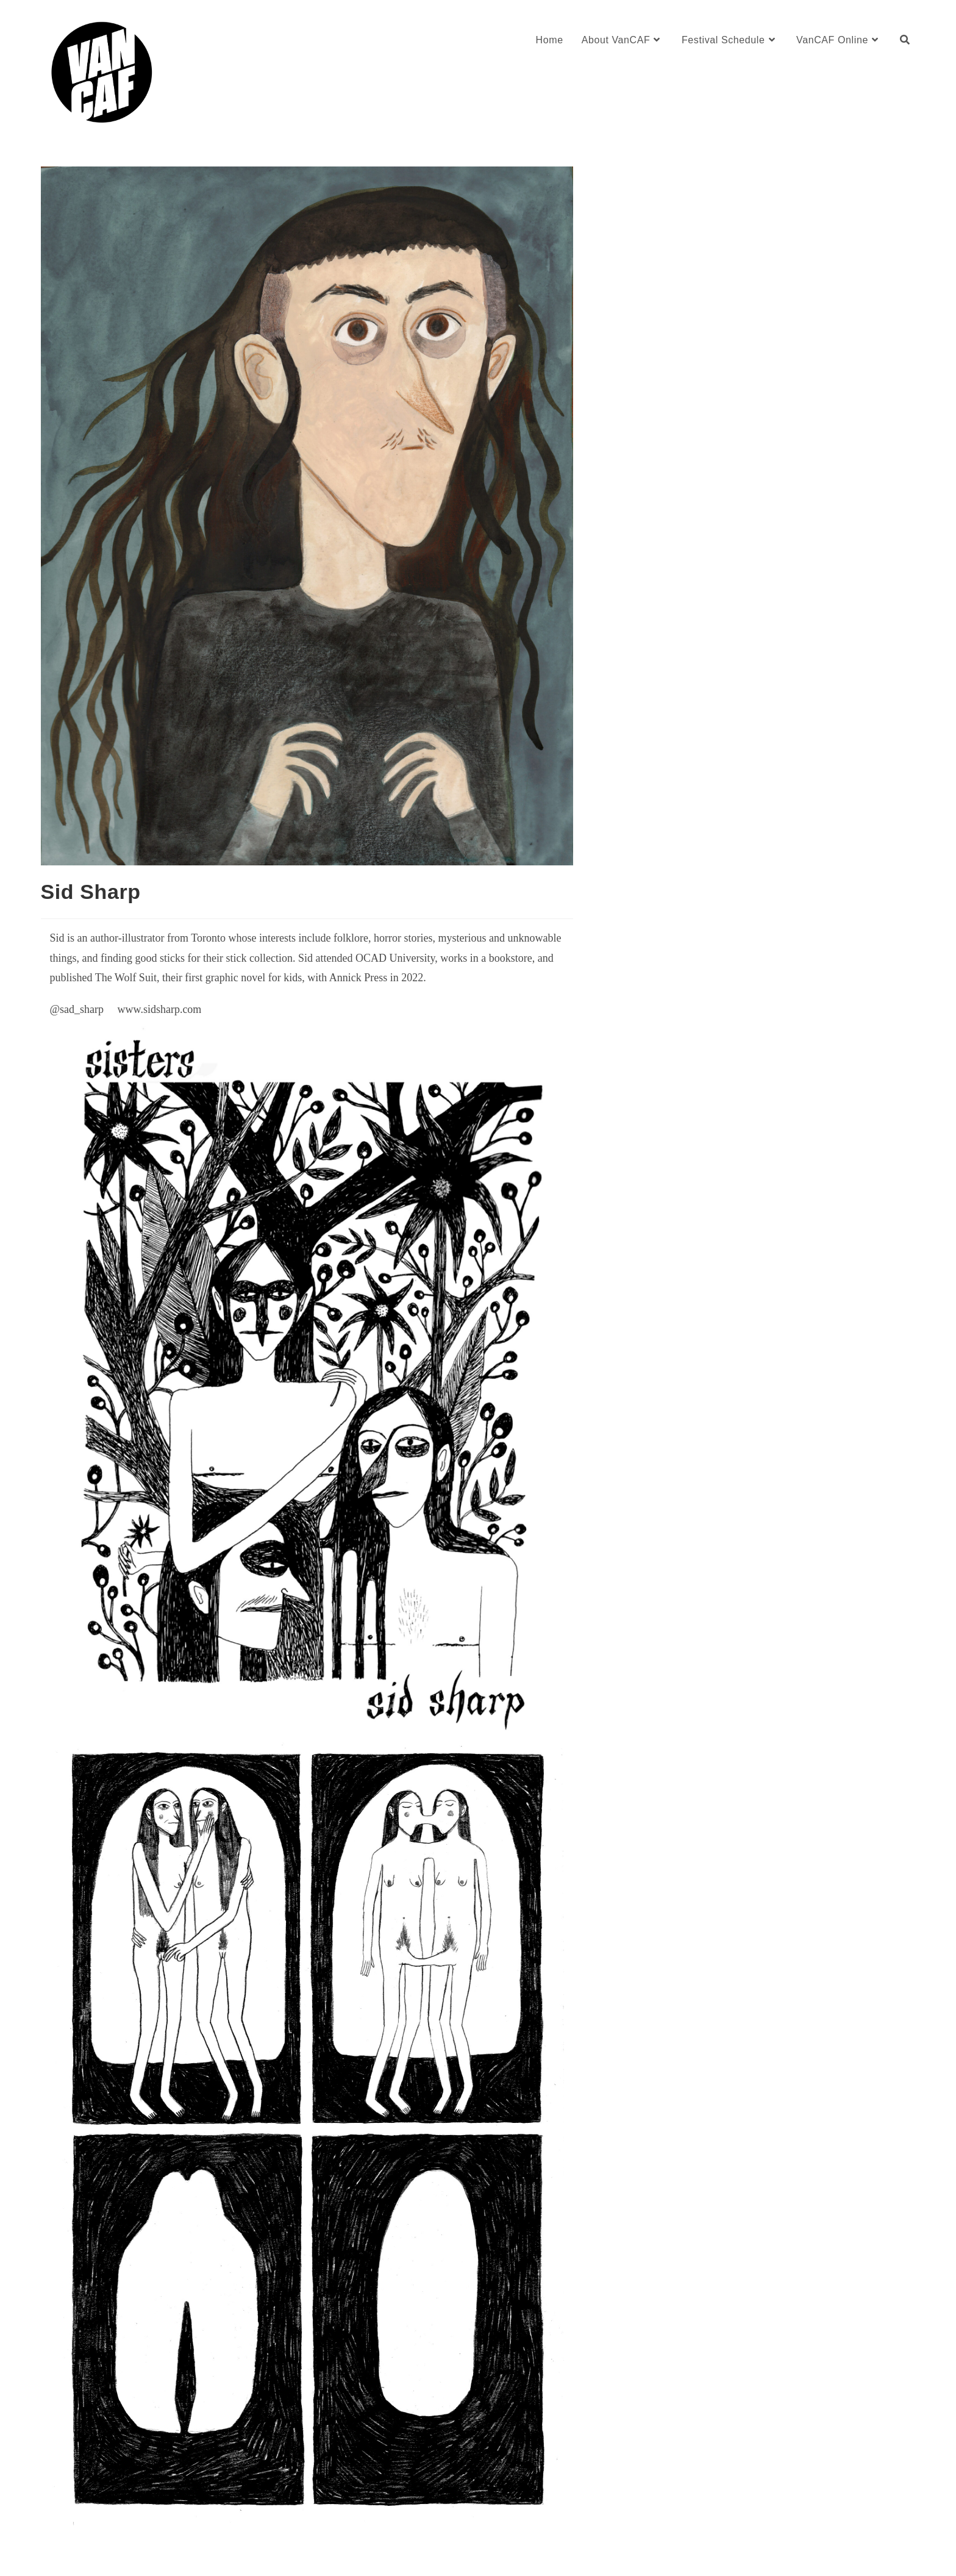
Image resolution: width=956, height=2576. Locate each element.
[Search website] (905, 40)
